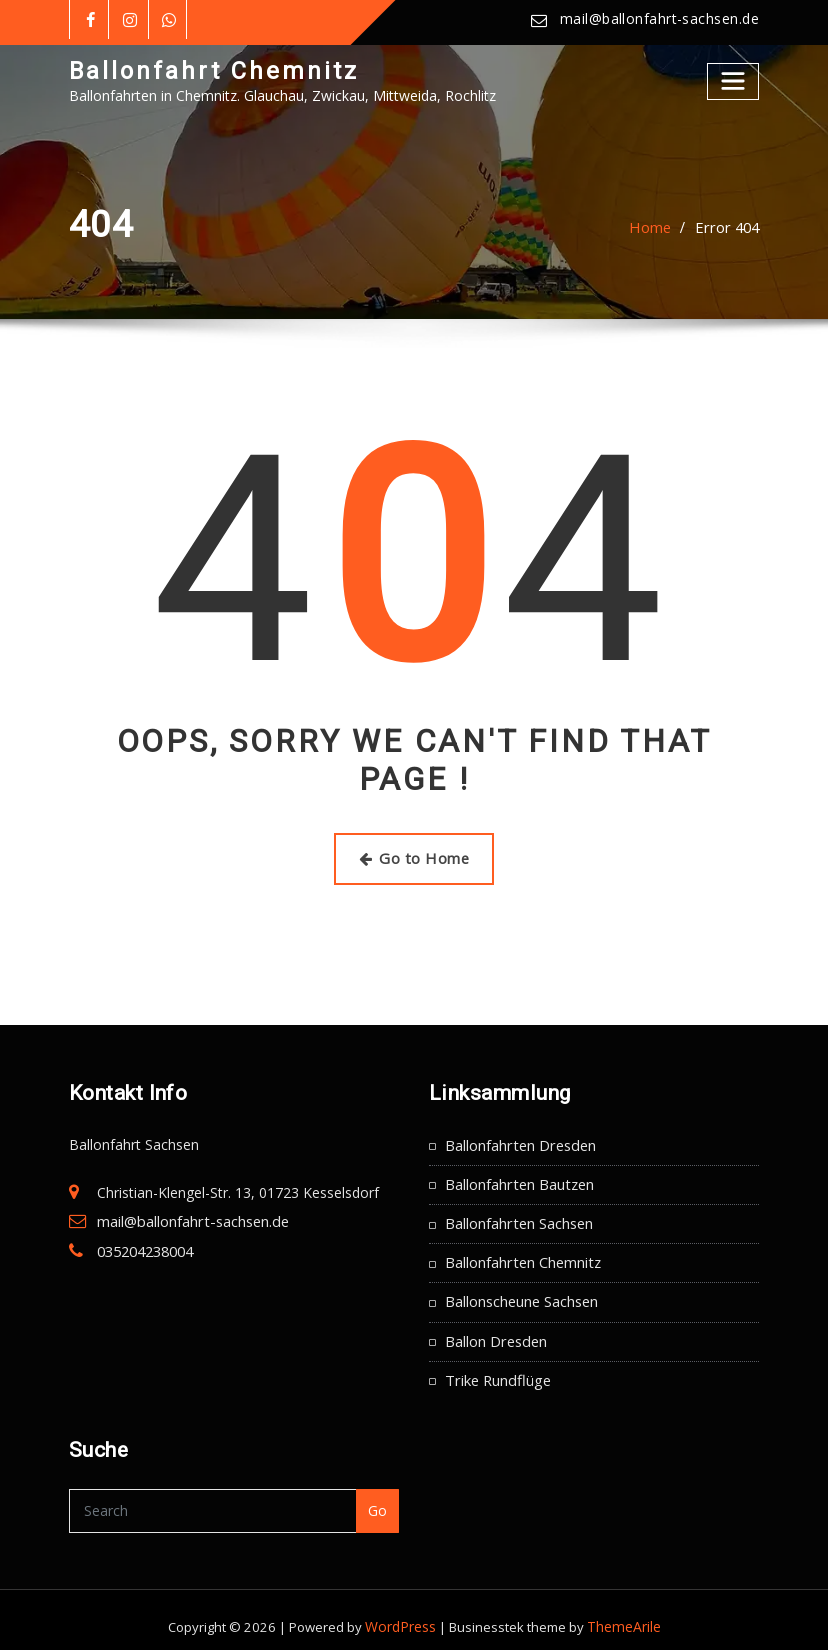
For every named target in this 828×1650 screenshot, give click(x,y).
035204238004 (145, 1245)
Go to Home (414, 856)
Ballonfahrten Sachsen (518, 1216)
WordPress (403, 1613)
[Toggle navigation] (733, 79)
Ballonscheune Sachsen (521, 1292)
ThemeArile (622, 1613)
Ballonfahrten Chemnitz (521, 1254)
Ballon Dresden (495, 1330)
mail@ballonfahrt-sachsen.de (663, 19)
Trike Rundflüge (495, 1367)
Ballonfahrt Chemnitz (209, 70)
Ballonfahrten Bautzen (518, 1179)
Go (378, 1497)
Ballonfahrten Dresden (518, 1141)
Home (655, 227)
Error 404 (729, 227)
